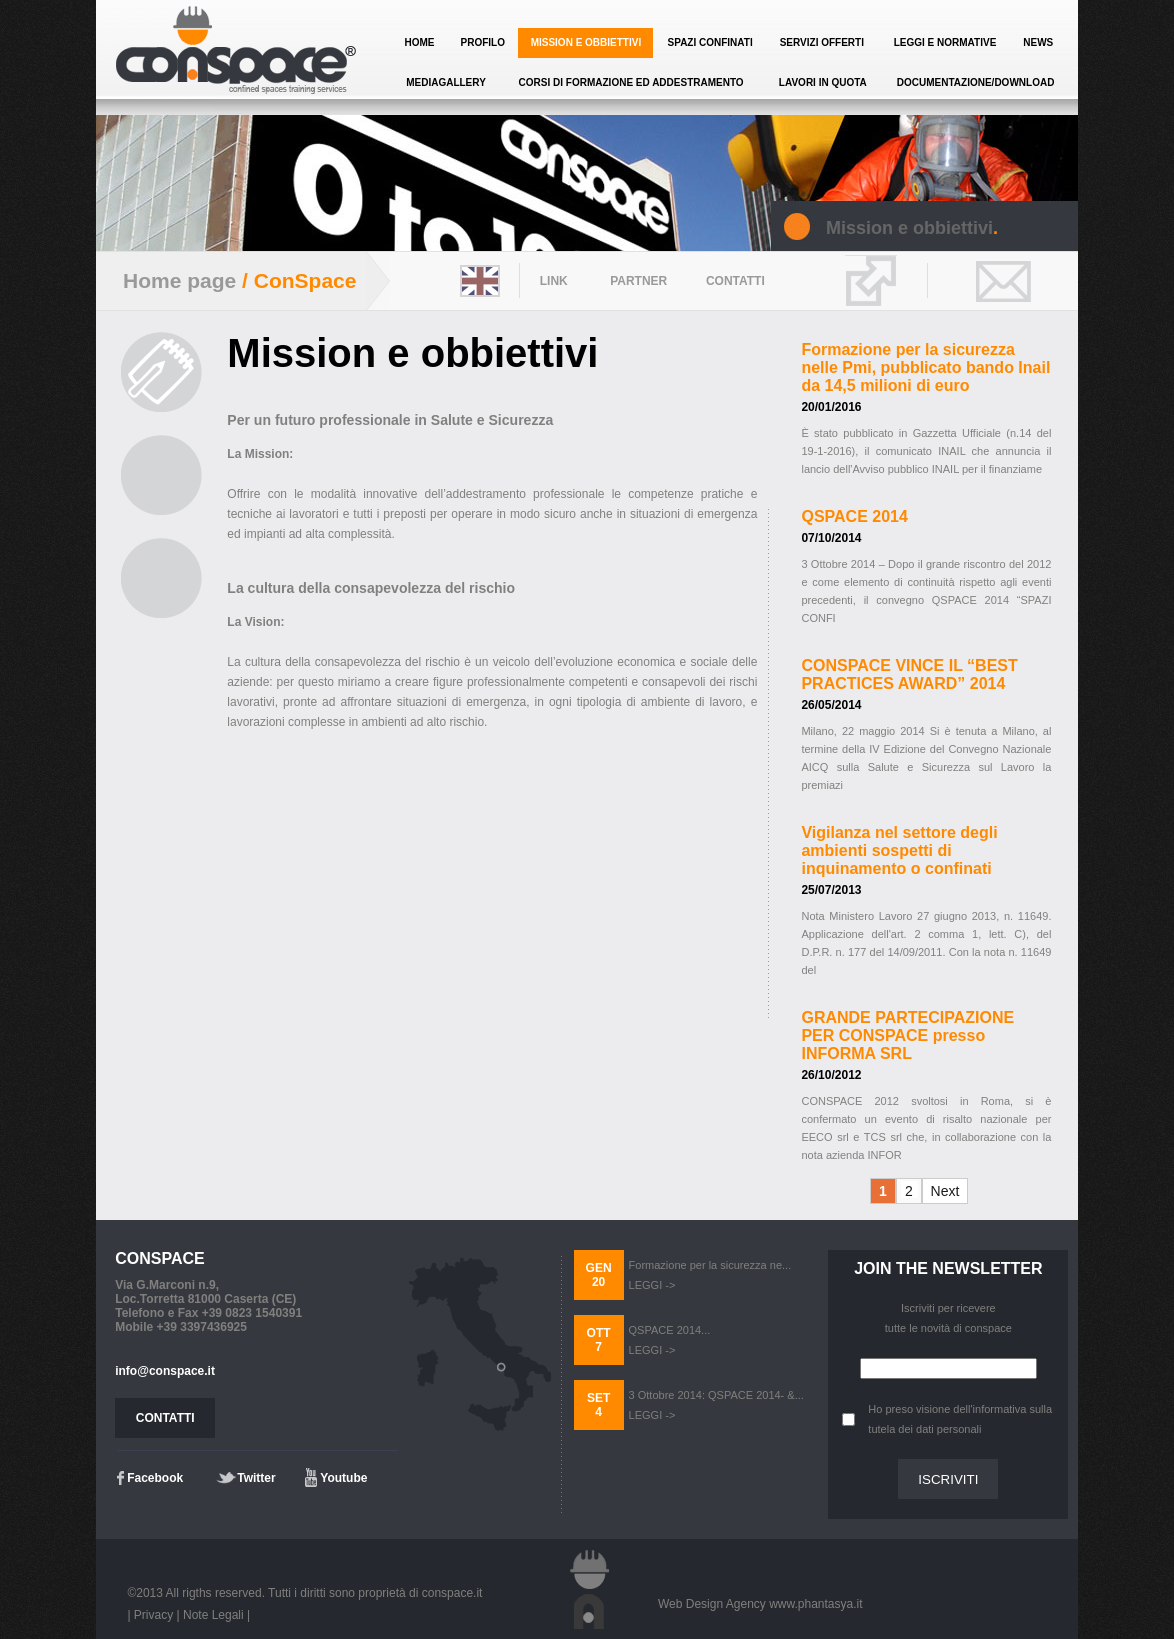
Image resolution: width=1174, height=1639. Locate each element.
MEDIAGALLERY (446, 82)
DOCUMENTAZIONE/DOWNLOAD (976, 82)
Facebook (155, 1478)
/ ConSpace (296, 280)
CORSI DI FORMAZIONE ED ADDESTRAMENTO (631, 82)
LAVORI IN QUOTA (823, 82)
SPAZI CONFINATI (710, 42)
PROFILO (482, 42)
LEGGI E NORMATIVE (945, 42)
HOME (420, 42)
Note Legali (213, 1615)
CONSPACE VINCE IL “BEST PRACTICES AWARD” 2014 (909, 674)
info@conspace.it (165, 1371)
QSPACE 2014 (854, 516)
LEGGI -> (652, 1285)
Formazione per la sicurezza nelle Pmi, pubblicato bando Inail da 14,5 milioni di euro (925, 367)
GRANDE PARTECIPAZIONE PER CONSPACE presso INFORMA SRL (907, 1035)
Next (945, 1191)
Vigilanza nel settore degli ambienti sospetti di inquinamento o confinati (899, 850)
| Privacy (150, 1615)
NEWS (1038, 42)
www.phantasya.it (815, 1604)
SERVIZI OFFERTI (822, 42)
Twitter (256, 1478)
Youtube (343, 1478)
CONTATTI (165, 1418)
